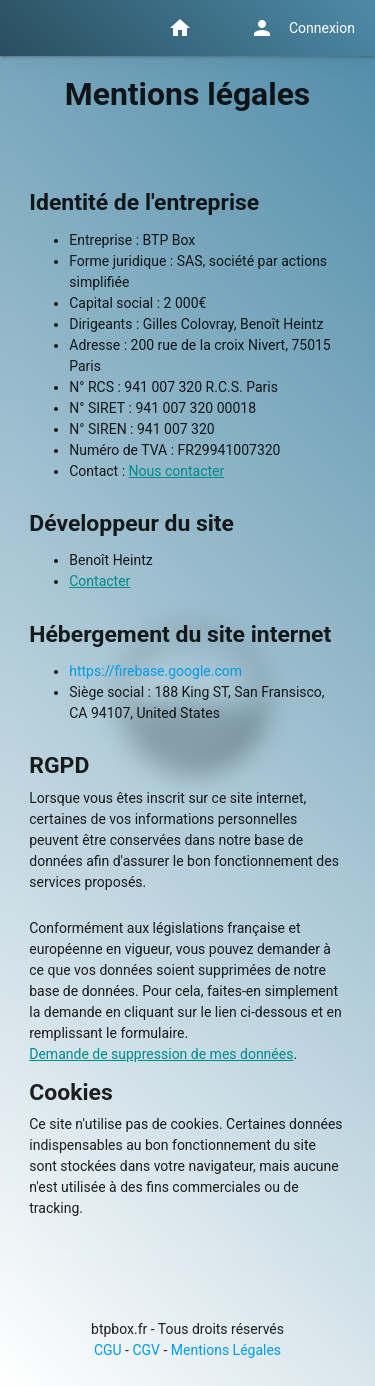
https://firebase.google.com (155, 671)
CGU (108, 1350)
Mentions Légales (226, 1350)
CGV (146, 1350)
